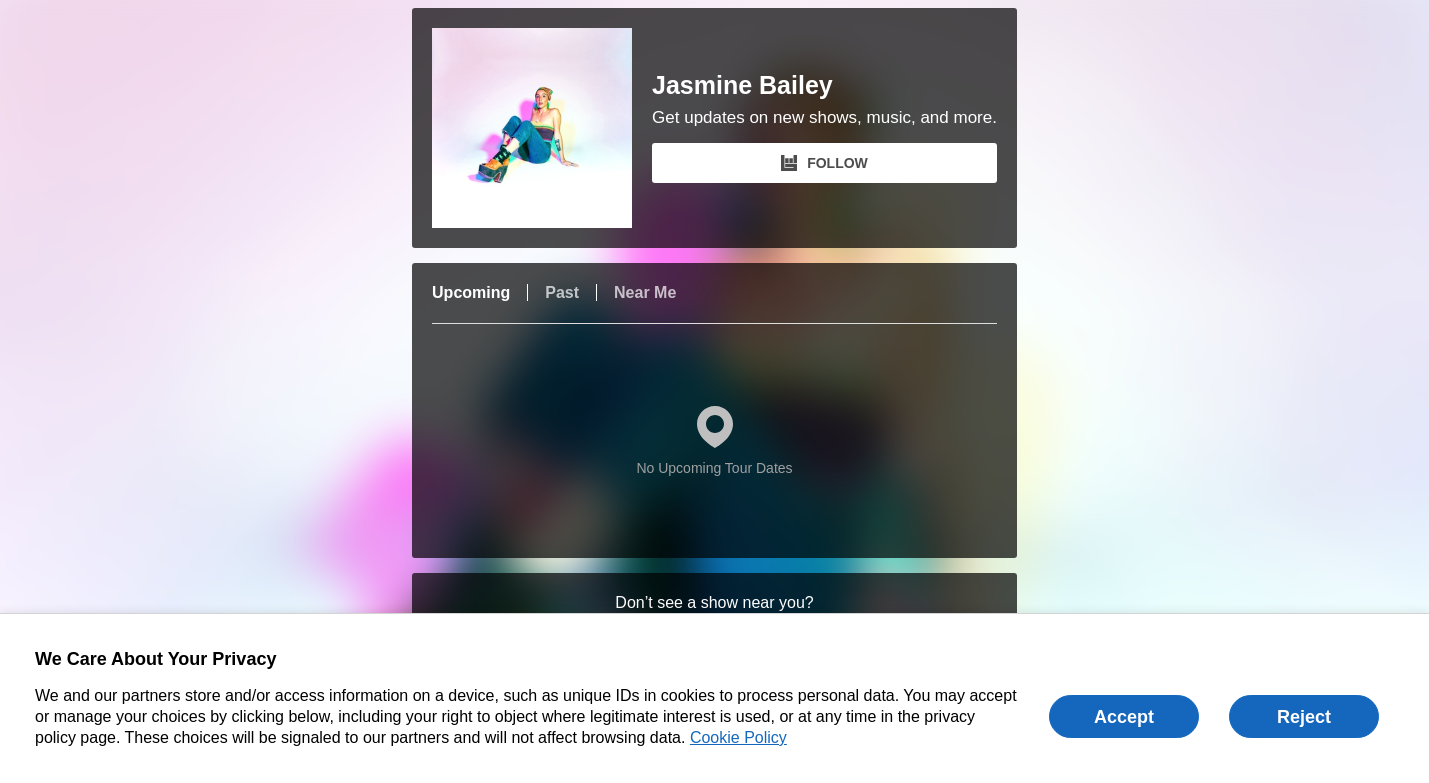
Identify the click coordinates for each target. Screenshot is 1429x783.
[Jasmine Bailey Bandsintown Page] (542, 128)
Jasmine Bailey (742, 85)
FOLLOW (824, 163)
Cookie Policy (738, 737)
